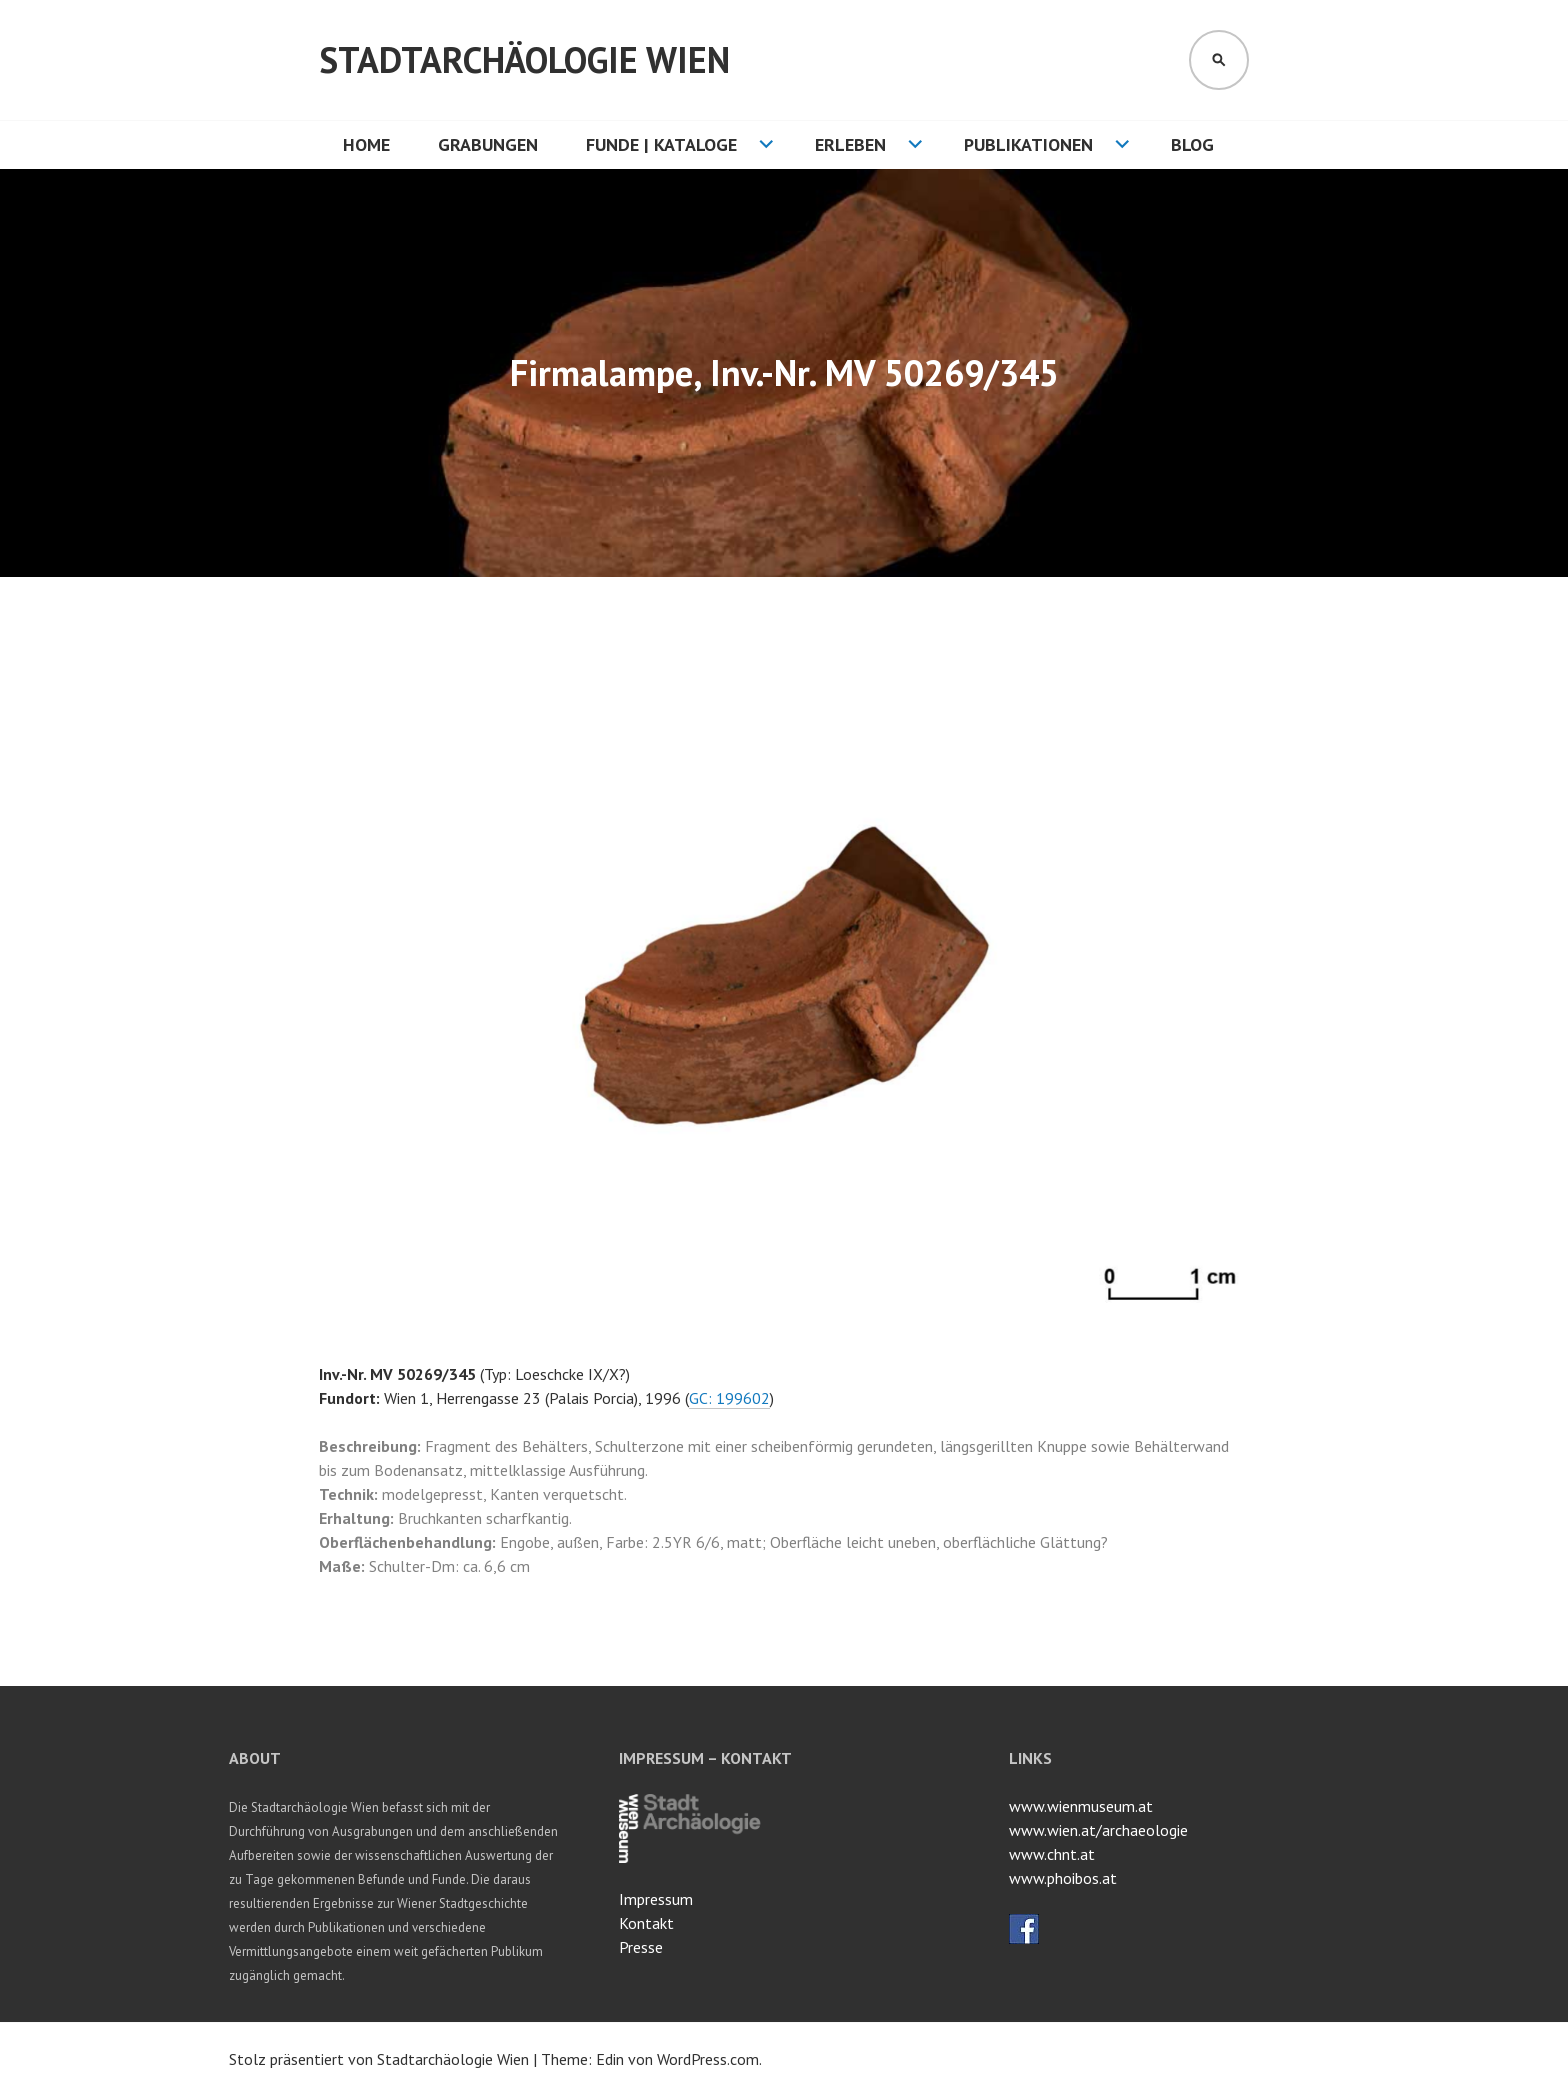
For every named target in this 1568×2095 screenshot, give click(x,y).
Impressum (656, 1899)
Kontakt (646, 1923)
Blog (1192, 144)
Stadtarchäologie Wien (524, 59)
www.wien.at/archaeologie (1098, 1830)
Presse (641, 1947)
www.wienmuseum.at (1081, 1806)
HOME (366, 144)
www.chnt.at (1052, 1854)
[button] (1231, 655)
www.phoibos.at (1063, 1878)
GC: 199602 (729, 1398)
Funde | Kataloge (661, 144)
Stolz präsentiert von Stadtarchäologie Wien (379, 2059)
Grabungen (488, 144)
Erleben (850, 144)
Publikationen (1028, 144)
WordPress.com (708, 2059)
